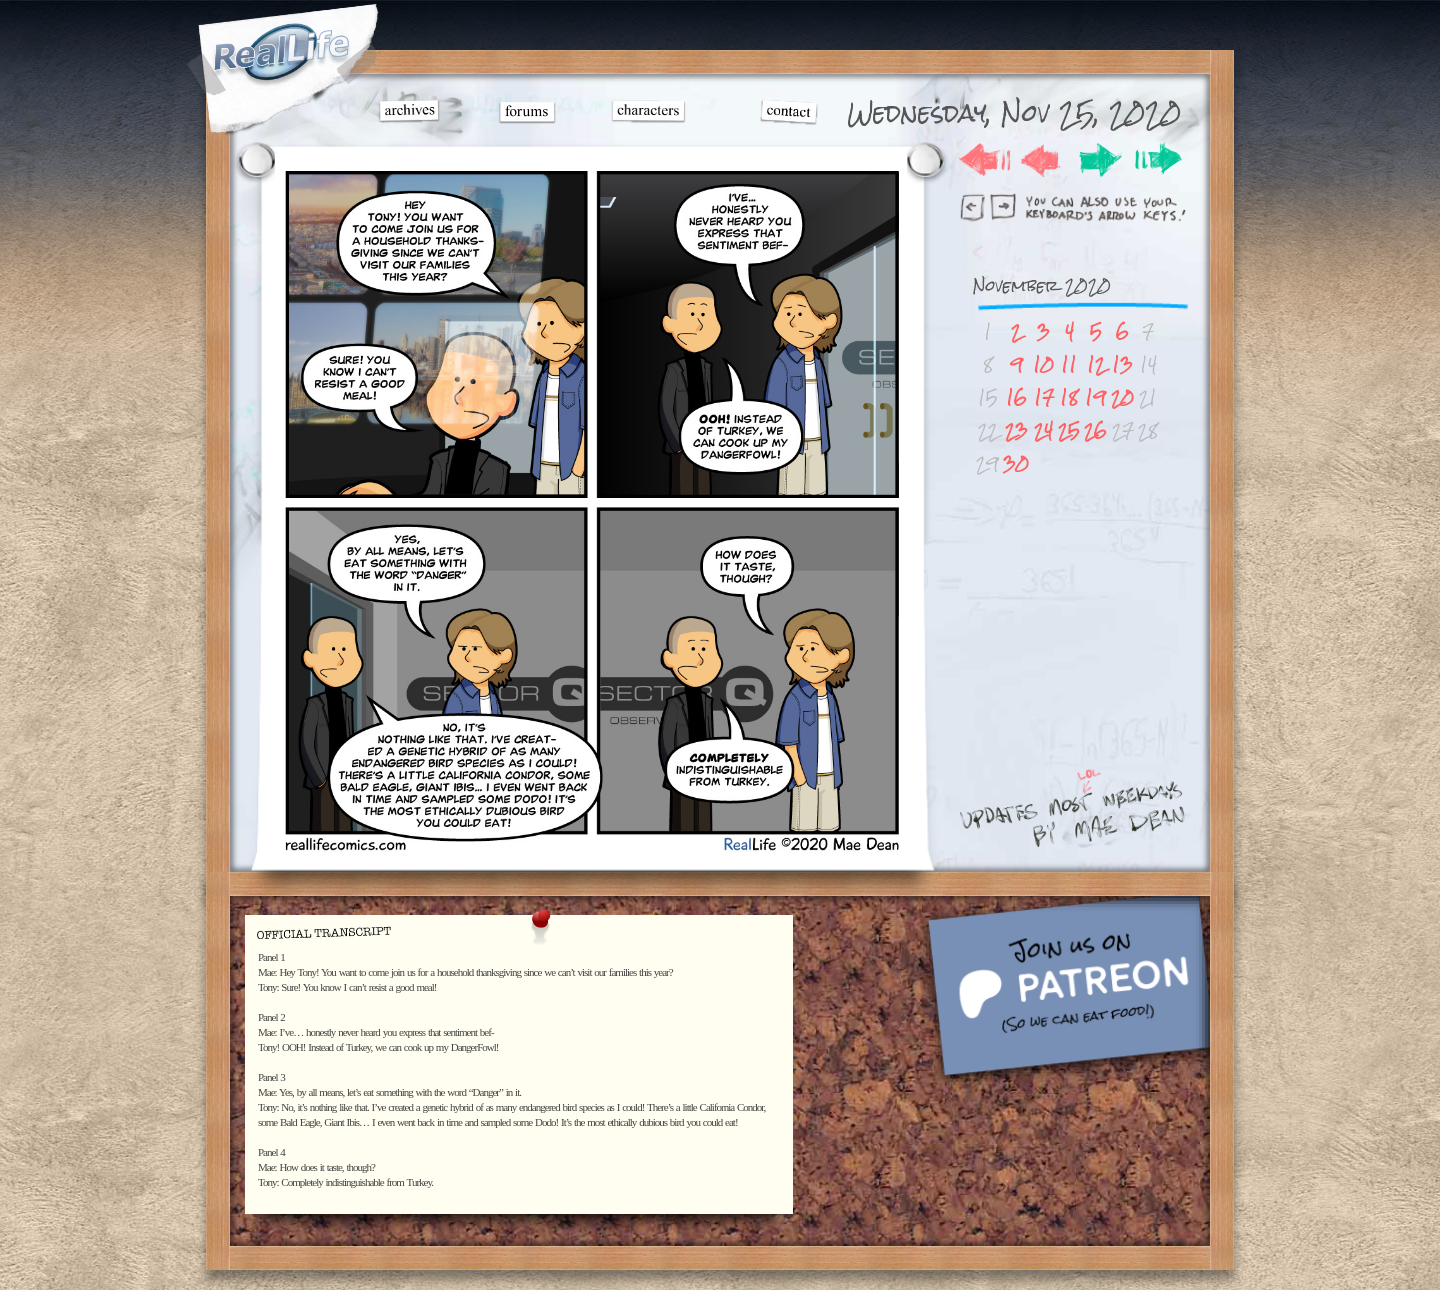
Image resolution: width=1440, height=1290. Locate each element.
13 (1122, 364)
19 (1095, 397)
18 (1069, 397)
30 (1016, 463)
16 (1016, 397)
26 (1095, 430)
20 (1122, 397)
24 (1043, 430)
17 (1044, 397)
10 (1043, 364)
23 (1016, 430)
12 (1096, 364)
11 (1069, 364)
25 (1069, 430)
